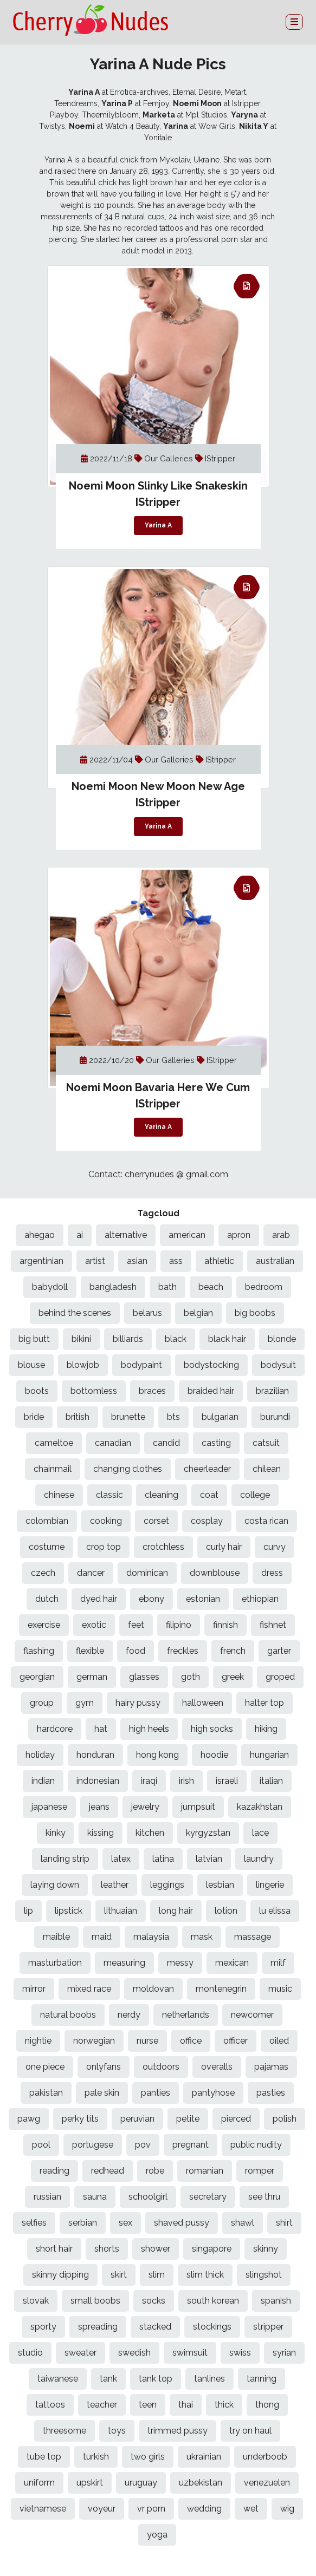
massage (252, 1937)
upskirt (89, 2482)
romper (259, 2171)
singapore (211, 2249)
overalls (217, 2067)
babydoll (50, 1287)
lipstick (68, 1911)
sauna (95, 2197)
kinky (56, 1833)
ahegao (39, 1235)
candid (166, 1443)
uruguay (141, 2482)
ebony (151, 1599)
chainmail (53, 1469)
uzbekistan (200, 2482)
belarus (147, 1313)
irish (186, 1781)
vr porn (151, 2508)
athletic (219, 1261)
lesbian (220, 1885)
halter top (264, 1703)
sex (125, 2223)
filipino (178, 1625)
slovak (36, 2300)
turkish (96, 2456)
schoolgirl (147, 2197)
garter (279, 1651)
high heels (149, 1729)
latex (121, 1859)
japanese (49, 1807)
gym (84, 1703)
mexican (232, 1963)
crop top (103, 1547)
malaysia (151, 1937)
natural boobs (68, 2015)
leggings (167, 1885)
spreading (98, 2326)
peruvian (137, 2119)
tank (108, 2378)
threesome (64, 2430)
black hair (227, 1339)
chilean (267, 1469)
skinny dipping (60, 2275)
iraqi (149, 1781)
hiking (266, 1729)
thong (267, 2404)
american (187, 1235)
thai (185, 2404)
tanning (261, 2378)
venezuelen (267, 2482)
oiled (279, 2041)
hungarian (269, 1755)
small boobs (95, 2300)
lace (260, 1833)
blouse (31, 1365)
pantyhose (213, 2093)
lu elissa (275, 1911)
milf (278, 1963)
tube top (44, 2456)
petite (187, 2119)
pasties (270, 2093)
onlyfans (103, 2067)
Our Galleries (169, 458)
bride (34, 1417)
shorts (106, 2249)
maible (56, 1937)
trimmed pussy (177, 2430)
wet (251, 2508)
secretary (208, 2197)
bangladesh (113, 1287)
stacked (155, 2326)
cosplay (207, 1521)
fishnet (273, 1625)
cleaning (161, 1495)
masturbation (55, 1963)
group (42, 1703)
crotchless (163, 1547)
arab (281, 1235)
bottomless (93, 1391)
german (91, 1677)
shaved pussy (181, 2223)
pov (143, 2145)
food (135, 1651)
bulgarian (220, 1417)
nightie (38, 2041)
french (233, 1651)
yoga (157, 2534)
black (175, 1339)
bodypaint (141, 1365)
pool (41, 2145)
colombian (46, 1521)
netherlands (185, 2015)
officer (235, 2041)
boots (37, 1391)
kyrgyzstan (208, 1833)
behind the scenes (74, 1313)
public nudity (256, 2145)
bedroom (263, 1287)
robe (155, 2171)
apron (238, 1235)
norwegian (94, 2041)
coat (209, 1495)
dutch (47, 1599)
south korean (213, 2300)
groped (280, 1677)
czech (43, 1573)
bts (173, 1417)
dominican (147, 1573)
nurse (147, 2041)
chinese (59, 1495)
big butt (34, 1339)
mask (201, 1937)
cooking (106, 1521)
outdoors (161, 2067)
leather (114, 1885)
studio (30, 2352)
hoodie (214, 1755)
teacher (102, 2404)
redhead (107, 2171)
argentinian (41, 1261)
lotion (226, 1911)
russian (47, 2197)
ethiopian (260, 1599)
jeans (99, 1807)
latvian (209, 1859)
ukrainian (203, 2456)
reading (54, 2171)
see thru (264, 2197)
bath (167, 1287)
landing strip (65, 1859)
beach (210, 1287)
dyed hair (98, 1599)
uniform (39, 2482)
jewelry (145, 1807)
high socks (212, 1729)
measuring (124, 1963)
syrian (284, 2352)
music (280, 1989)
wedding (204, 2508)
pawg (28, 2119)
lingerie (270, 1885)
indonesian (97, 1781)
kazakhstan (259, 1807)
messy (180, 1963)
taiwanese (57, 2378)
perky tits (80, 2119)
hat (100, 1729)
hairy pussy (137, 1703)
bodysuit (278, 1365)
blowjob (83, 1365)
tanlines (209, 2378)
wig (287, 2508)
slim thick (205, 2275)
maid (102, 1937)
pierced (236, 2119)
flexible (90, 1651)
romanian (204, 2171)
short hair (54, 2249)
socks (153, 2300)
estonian (203, 1599)
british (77, 1417)
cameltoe (54, 1443)
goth (190, 1677)
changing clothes (127, 1469)
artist (95, 1261)
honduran (95, 1755)
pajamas (271, 2067)
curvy (274, 1547)
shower (155, 2249)
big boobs (255, 1313)
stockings (212, 2326)
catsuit (266, 1443)
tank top (155, 2378)
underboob (265, 2456)
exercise (44, 1625)
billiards (128, 1339)
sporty (43, 2326)
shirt (284, 2223)
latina (163, 1859)
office (191, 2041)
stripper (268, 2326)
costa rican (266, 1521)
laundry (259, 1859)
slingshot (264, 2275)
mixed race (89, 1989)
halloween (202, 1703)
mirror (34, 1989)
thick (224, 2404)
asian (137, 1261)
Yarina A (158, 526)
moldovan (153, 1989)
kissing (100, 1833)
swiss (240, 2352)
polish (284, 2119)
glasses (144, 1677)
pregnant (190, 2145)
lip (28, 1911)
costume (47, 1547)
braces (152, 1391)
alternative (126, 1235)
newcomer (252, 2015)
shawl (242, 2223)
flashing (38, 1651)
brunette (128, 1417)
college (255, 1495)
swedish (134, 2352)
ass (176, 1261)
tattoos (50, 2404)
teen (148, 2404)
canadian (113, 1443)
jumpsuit (198, 1807)
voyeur (101, 2508)
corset (156, 1521)
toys (117, 2430)
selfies (34, 2223)
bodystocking (211, 1365)
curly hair (224, 1547)
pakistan (46, 2093)
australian (275, 1261)
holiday (40, 1755)
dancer (91, 1573)
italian (271, 1781)
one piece (45, 2067)
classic (109, 1495)
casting (216, 1443)
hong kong (157, 1755)
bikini (81, 1339)
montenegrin (221, 1989)
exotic (94, 1625)
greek (233, 1677)
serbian (82, 2223)
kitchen (150, 1833)
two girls (148, 2456)
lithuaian (120, 1911)
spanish (276, 2300)
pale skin (102, 2093)
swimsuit (190, 2352)
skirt (119, 2275)
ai (79, 1235)
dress (272, 1573)
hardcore (55, 1729)
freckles (182, 1651)
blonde (282, 1339)
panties (155, 2093)
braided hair (211, 1391)
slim (157, 2275)
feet (136, 1625)
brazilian (272, 1391)
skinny (265, 2249)
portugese (92, 2145)
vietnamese (43, 2508)
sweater (80, 2352)
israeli (227, 1781)
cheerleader (207, 1469)
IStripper (220, 458)
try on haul (250, 2430)
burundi (275, 1417)
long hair (176, 1911)
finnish (225, 1625)
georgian (37, 1677)
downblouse (215, 1573)
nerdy (129, 2015)
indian (43, 1781)
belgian (198, 1313)
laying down (54, 1885)
